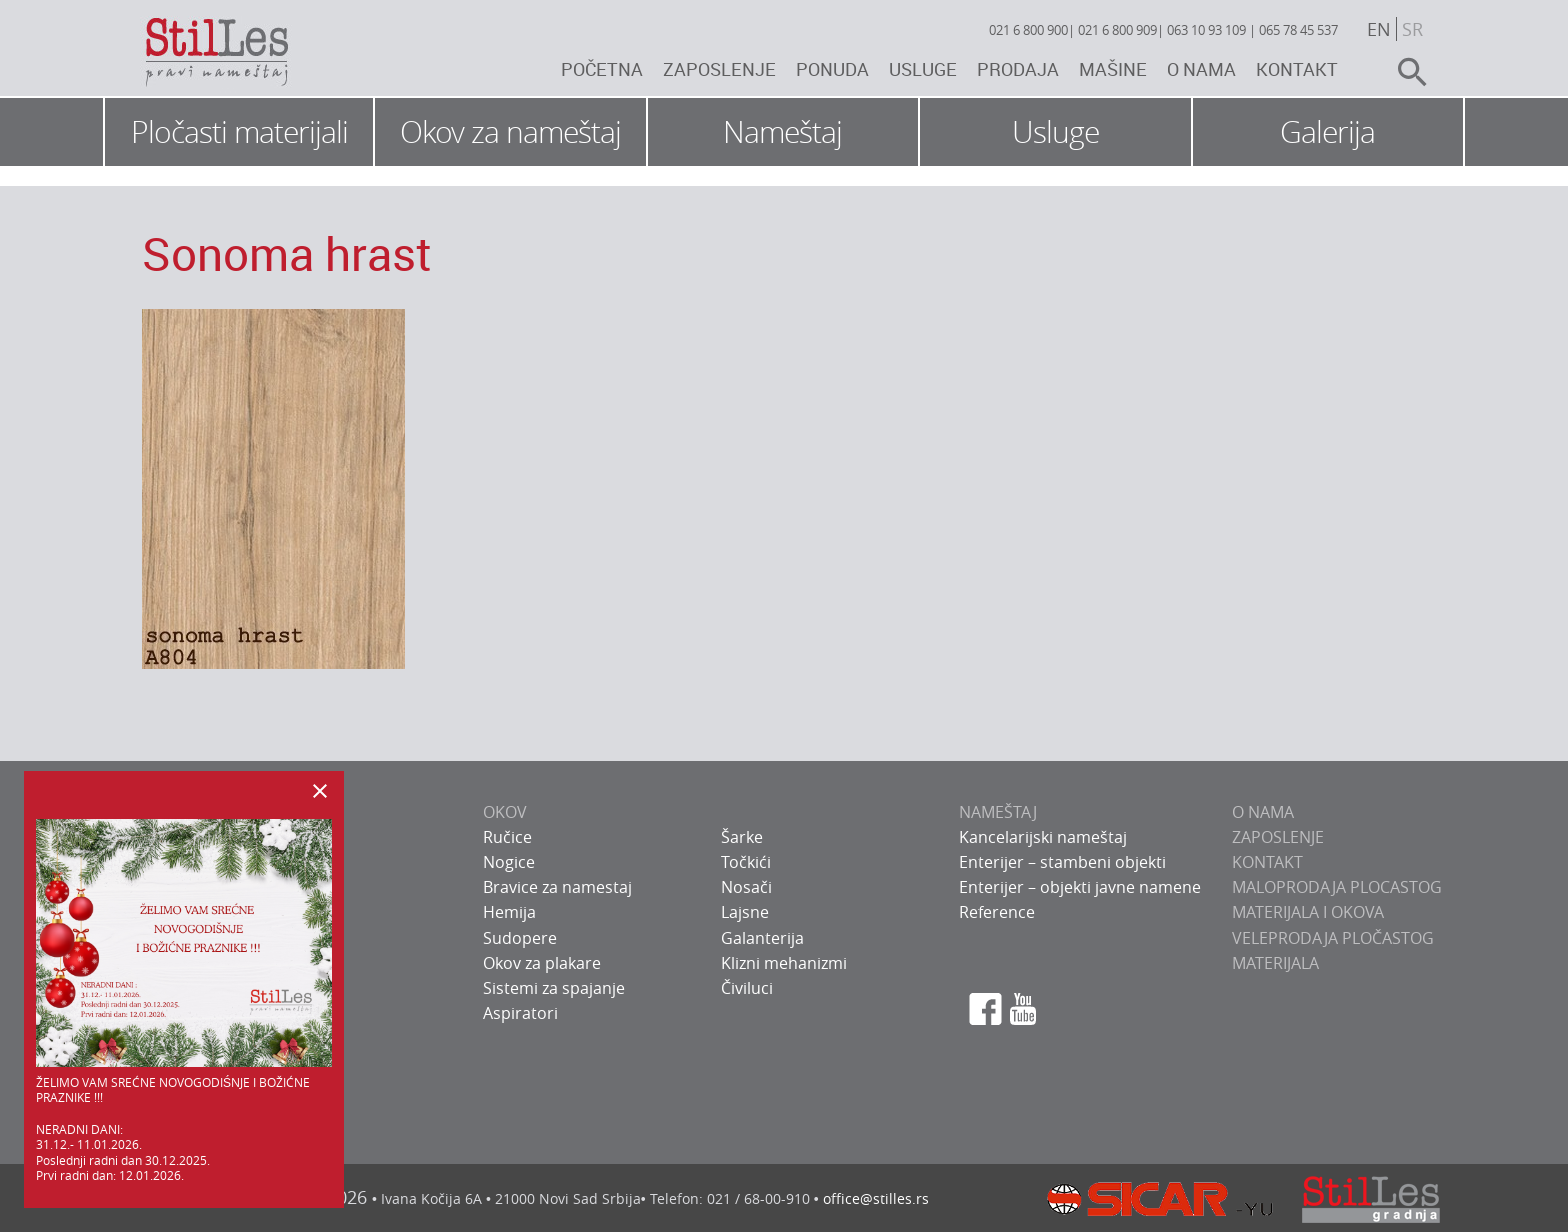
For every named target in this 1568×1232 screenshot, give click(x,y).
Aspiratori (520, 1013)
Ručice (507, 837)
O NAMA (1263, 812)
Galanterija (762, 938)
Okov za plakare (542, 963)
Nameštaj (782, 132)
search (1404, 72)
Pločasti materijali (239, 132)
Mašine (1113, 69)
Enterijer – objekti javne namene (1080, 887)
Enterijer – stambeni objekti (1062, 862)
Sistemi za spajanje (554, 988)
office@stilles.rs (876, 1198)
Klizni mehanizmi (784, 963)
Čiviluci (747, 988)
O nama (1201, 69)
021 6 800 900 (1028, 30)
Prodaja (1018, 69)
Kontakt (1297, 69)
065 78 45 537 (1298, 30)
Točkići (746, 862)
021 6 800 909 (1117, 30)
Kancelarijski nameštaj (1043, 837)
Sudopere (520, 938)
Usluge (923, 69)
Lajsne (745, 912)
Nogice (509, 862)
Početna (602, 69)
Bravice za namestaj (557, 887)
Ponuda (832, 69)
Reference (997, 912)
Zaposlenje (719, 69)
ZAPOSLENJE (1278, 837)
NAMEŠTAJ (998, 812)
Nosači (746, 887)
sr (1412, 29)
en (1379, 29)
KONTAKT (1267, 862)
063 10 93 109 (1206, 30)
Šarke (742, 837)
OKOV (505, 812)
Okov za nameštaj (510, 132)
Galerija (1327, 132)
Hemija (509, 912)
